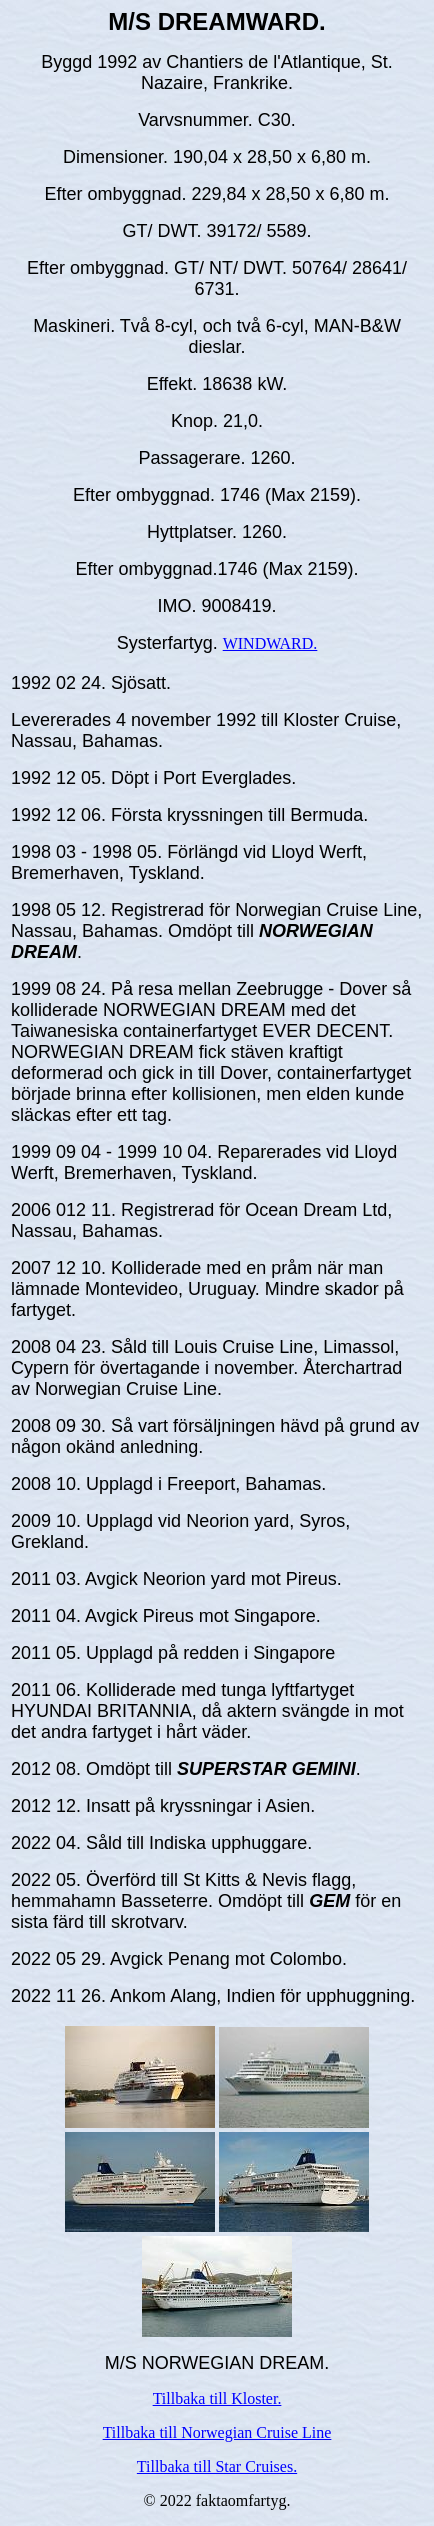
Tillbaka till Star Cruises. (217, 2466)
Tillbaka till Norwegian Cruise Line (217, 2432)
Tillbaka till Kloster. (217, 2398)
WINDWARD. (270, 643)
